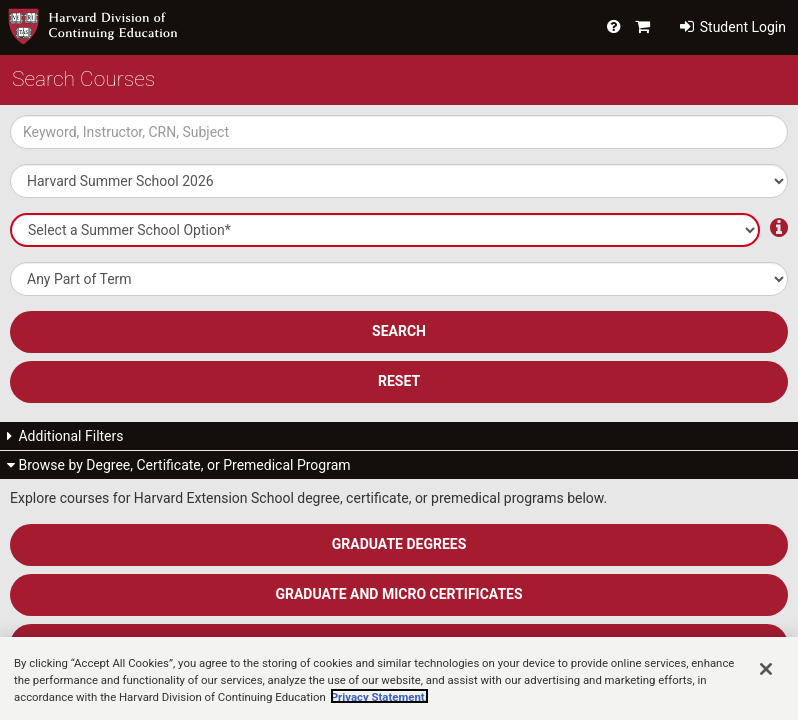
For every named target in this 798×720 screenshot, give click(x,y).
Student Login (733, 27)
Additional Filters (65, 436)
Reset (399, 381)
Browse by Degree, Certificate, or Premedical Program (179, 465)
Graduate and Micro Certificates (398, 594)
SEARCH (399, 331)
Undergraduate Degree (399, 644)
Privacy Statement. (379, 713)
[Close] (766, 685)
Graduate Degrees (399, 544)
